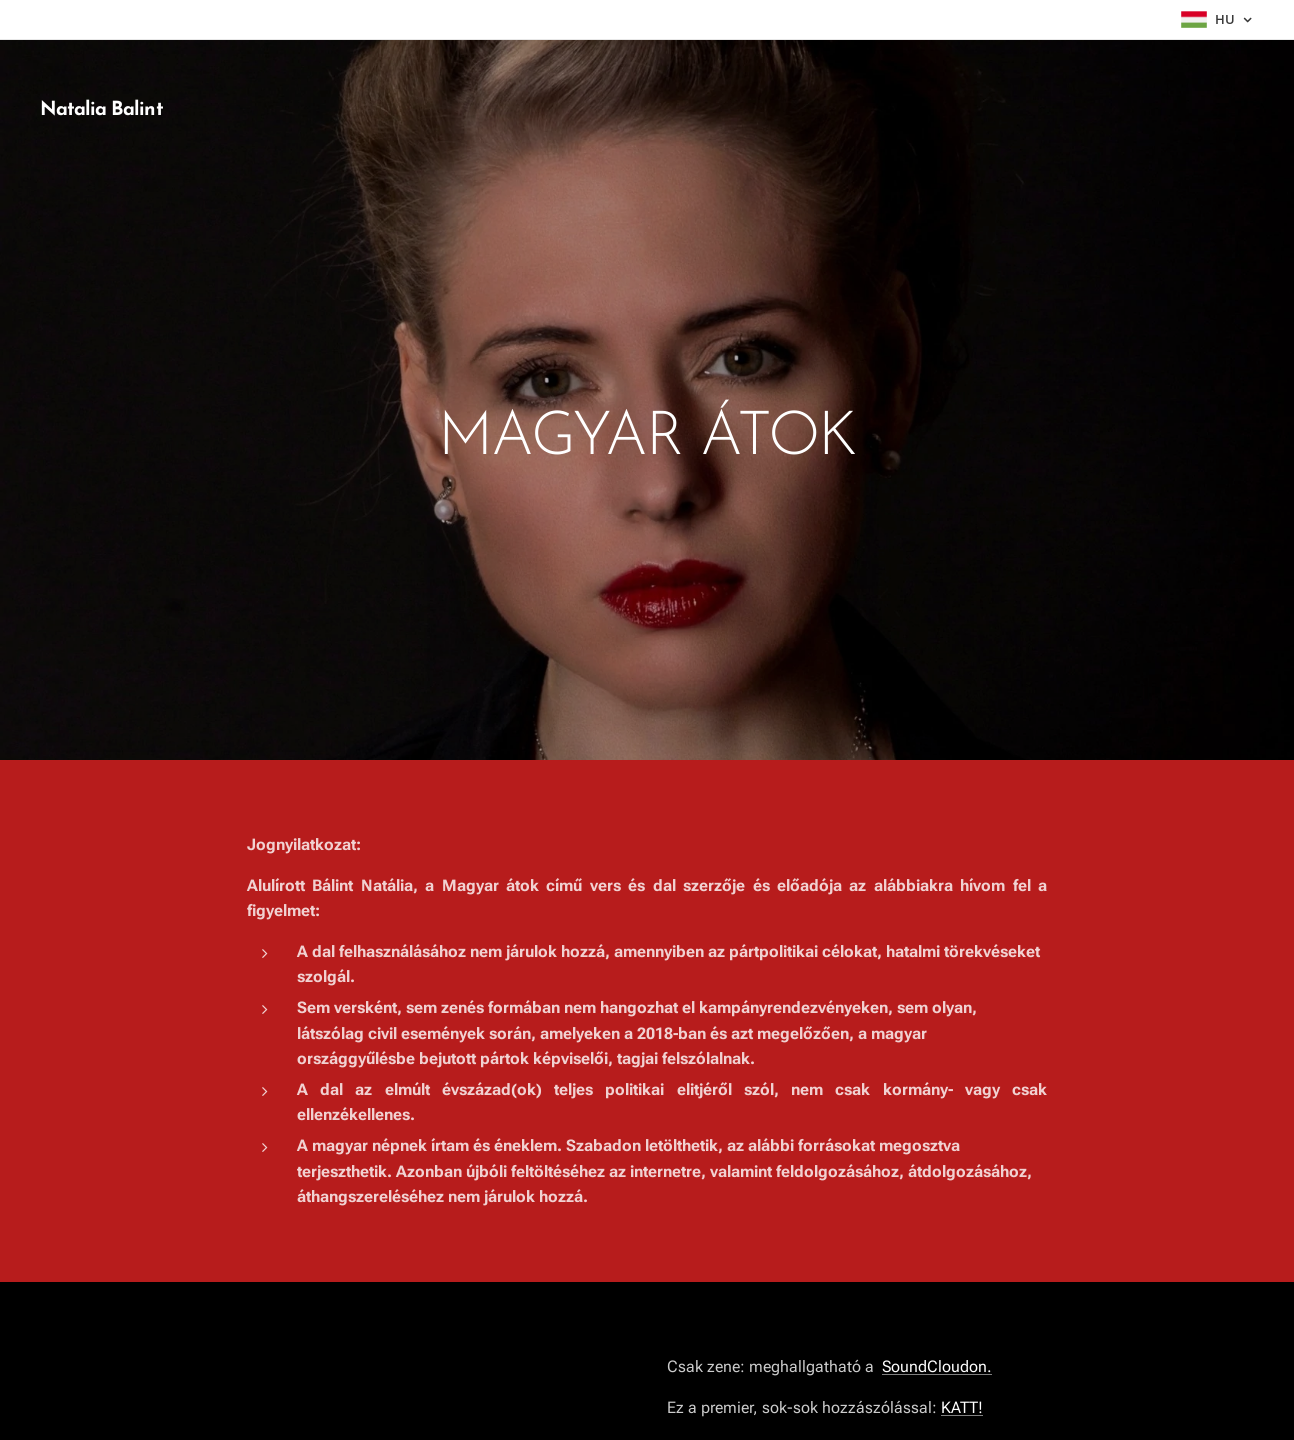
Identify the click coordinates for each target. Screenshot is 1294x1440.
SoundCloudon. (937, 1366)
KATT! (962, 1406)
